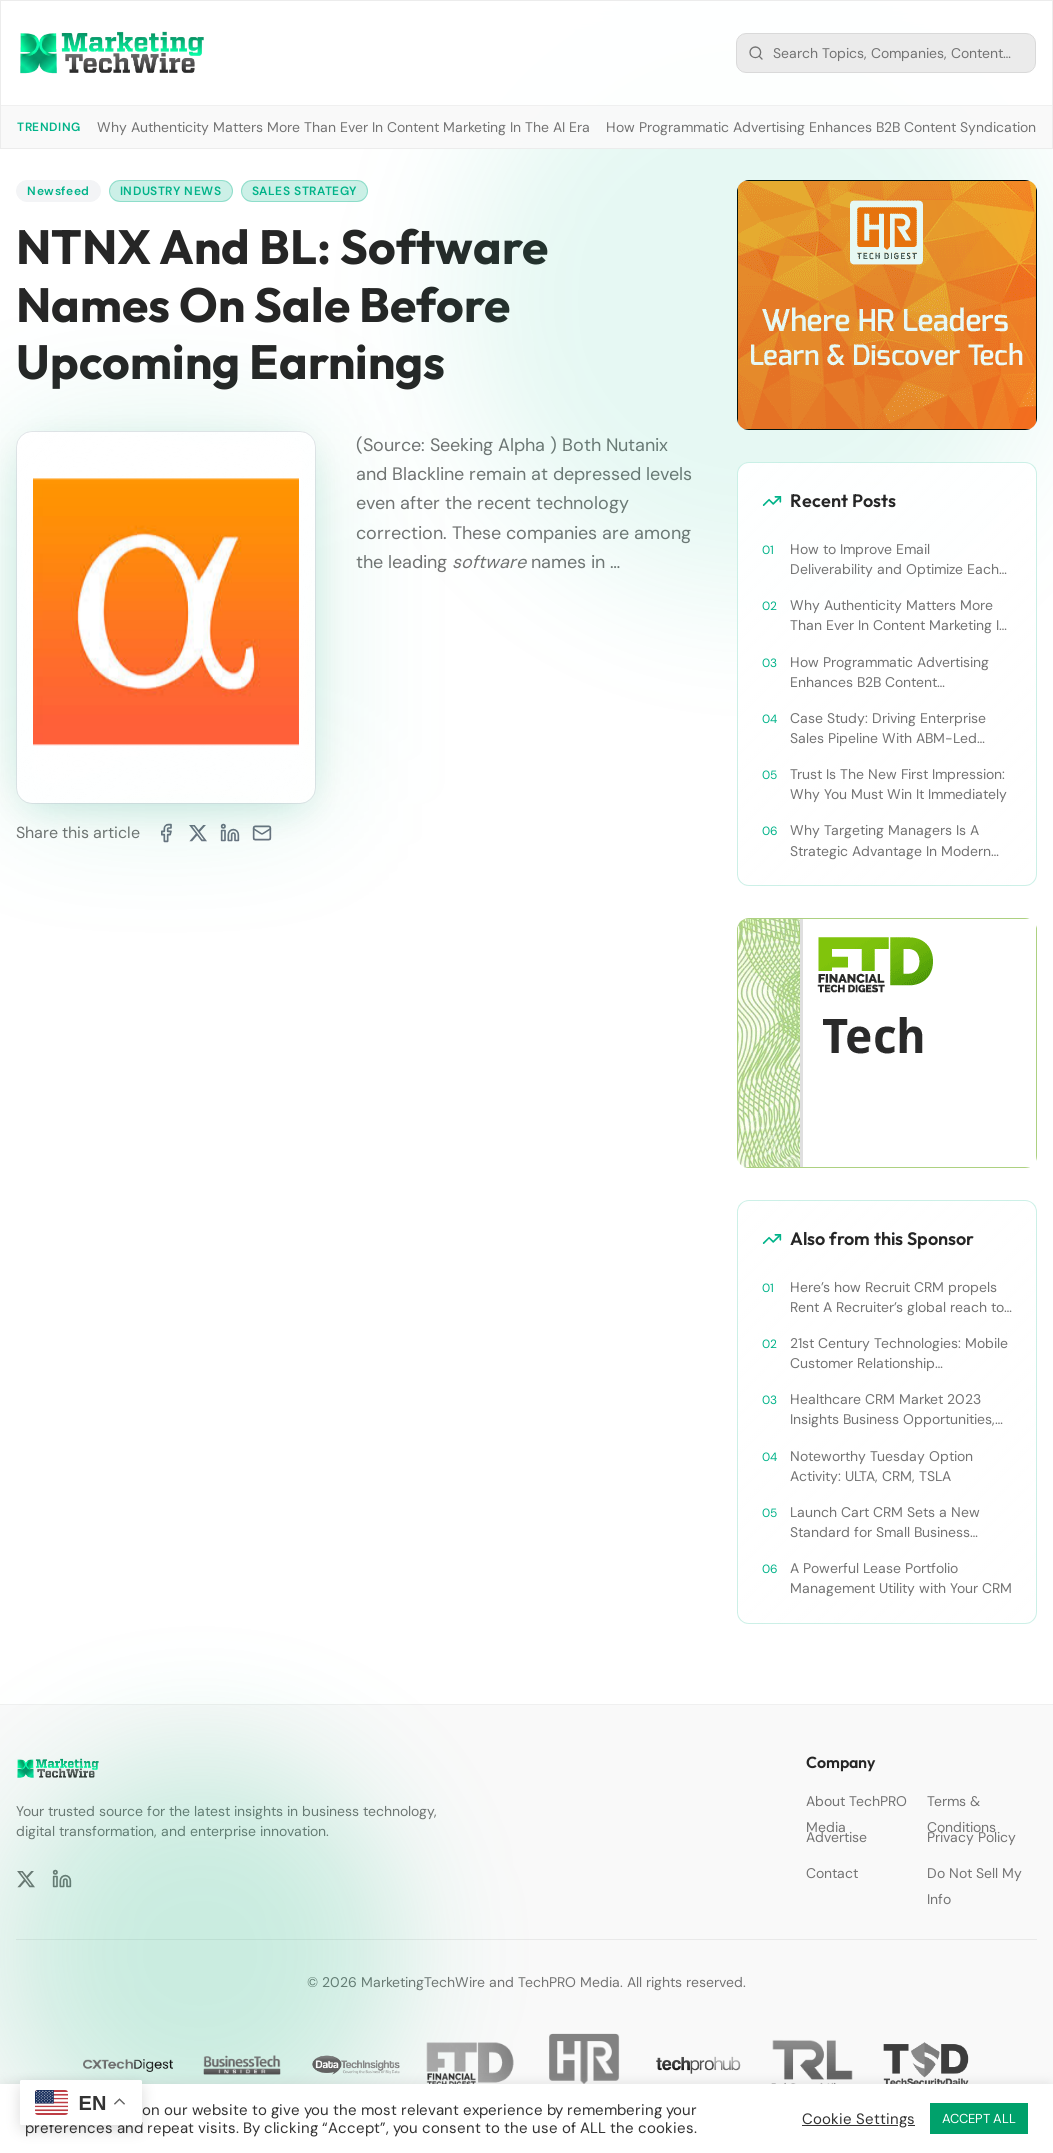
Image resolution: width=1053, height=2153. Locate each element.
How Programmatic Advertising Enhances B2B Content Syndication (821, 127)
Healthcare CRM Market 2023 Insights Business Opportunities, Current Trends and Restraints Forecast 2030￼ (892, 1409)
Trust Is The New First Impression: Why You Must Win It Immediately (898, 784)
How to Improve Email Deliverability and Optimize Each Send (894, 559)
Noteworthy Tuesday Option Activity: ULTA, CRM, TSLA (881, 1466)
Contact (832, 1873)
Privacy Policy (971, 1837)
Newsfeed (58, 191)
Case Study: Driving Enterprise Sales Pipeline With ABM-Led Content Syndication (888, 728)
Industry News (171, 191)
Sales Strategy (304, 191)
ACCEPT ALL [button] (979, 2118)
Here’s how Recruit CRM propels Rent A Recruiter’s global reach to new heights (897, 1297)
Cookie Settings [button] (858, 2119)
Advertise (836, 1837)
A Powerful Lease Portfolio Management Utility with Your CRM (901, 1578)
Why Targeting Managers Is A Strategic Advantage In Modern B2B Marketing (890, 840)
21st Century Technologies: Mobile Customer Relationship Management (899, 1353)
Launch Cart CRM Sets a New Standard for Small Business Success (885, 1522)
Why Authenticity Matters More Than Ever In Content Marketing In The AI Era (343, 127)
